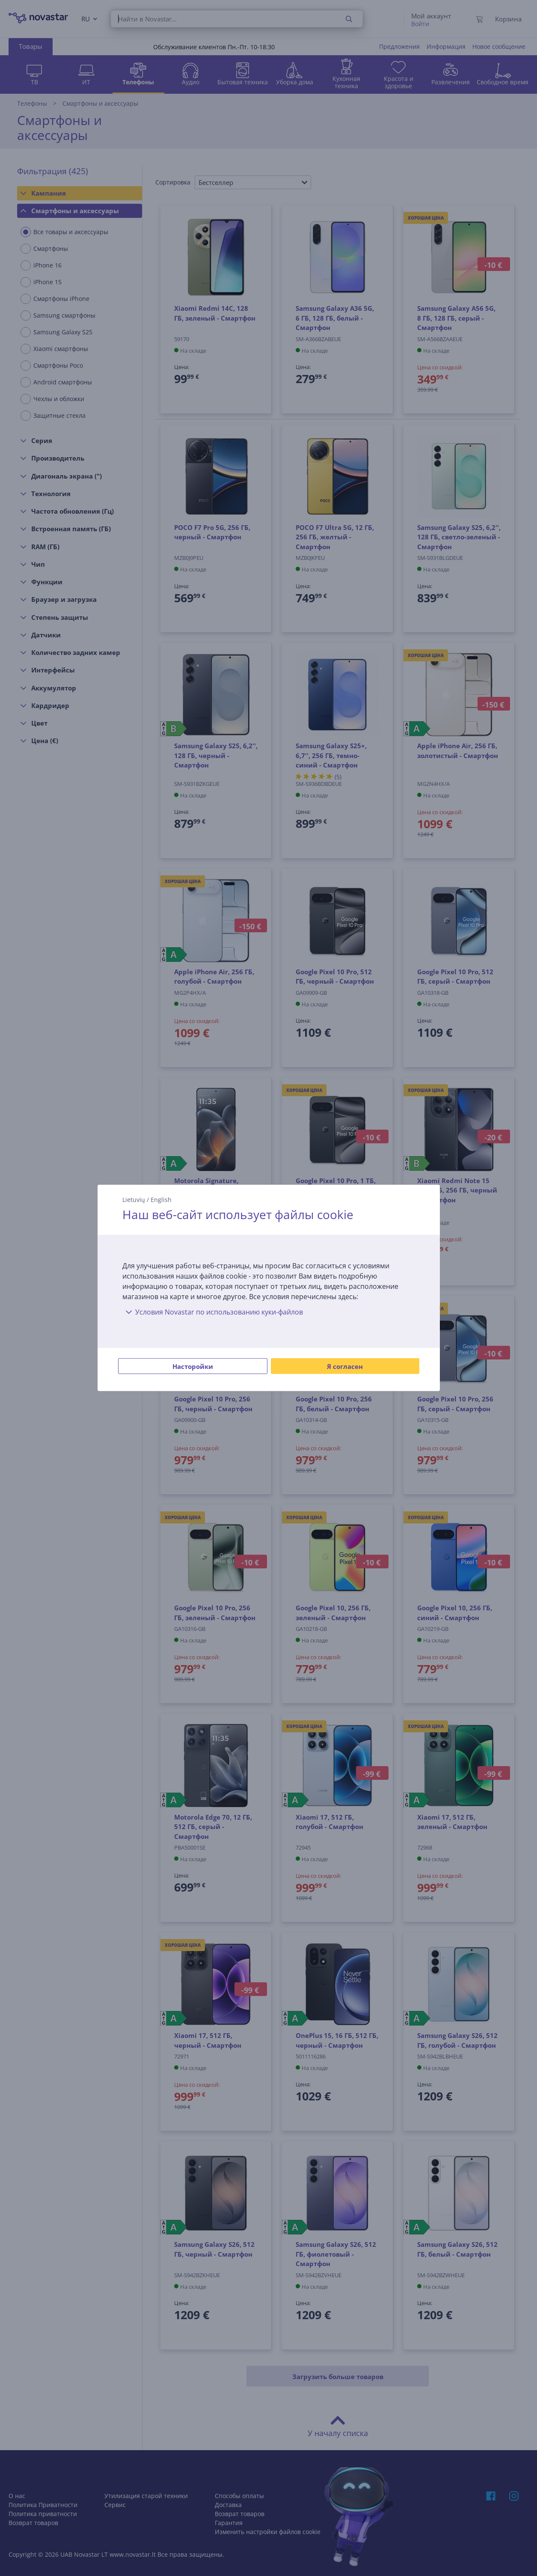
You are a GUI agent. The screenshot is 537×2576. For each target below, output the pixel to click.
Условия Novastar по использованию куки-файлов (212, 1312)
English (161, 1200)
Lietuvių (133, 1200)
